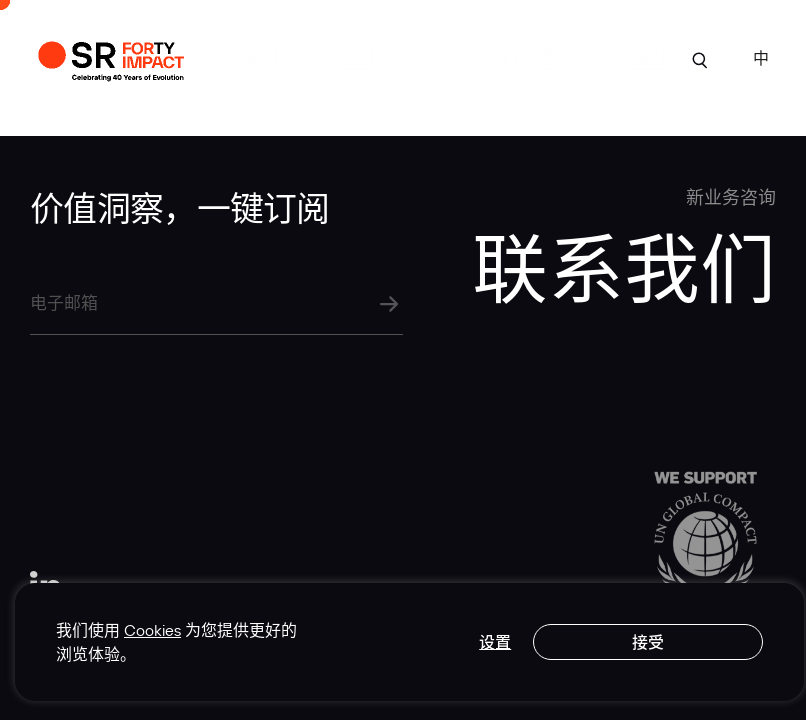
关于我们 (341, 56)
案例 (260, 56)
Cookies (152, 630)
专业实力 (438, 56)
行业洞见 (534, 56)
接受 (648, 642)
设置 (495, 642)
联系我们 (631, 56)
